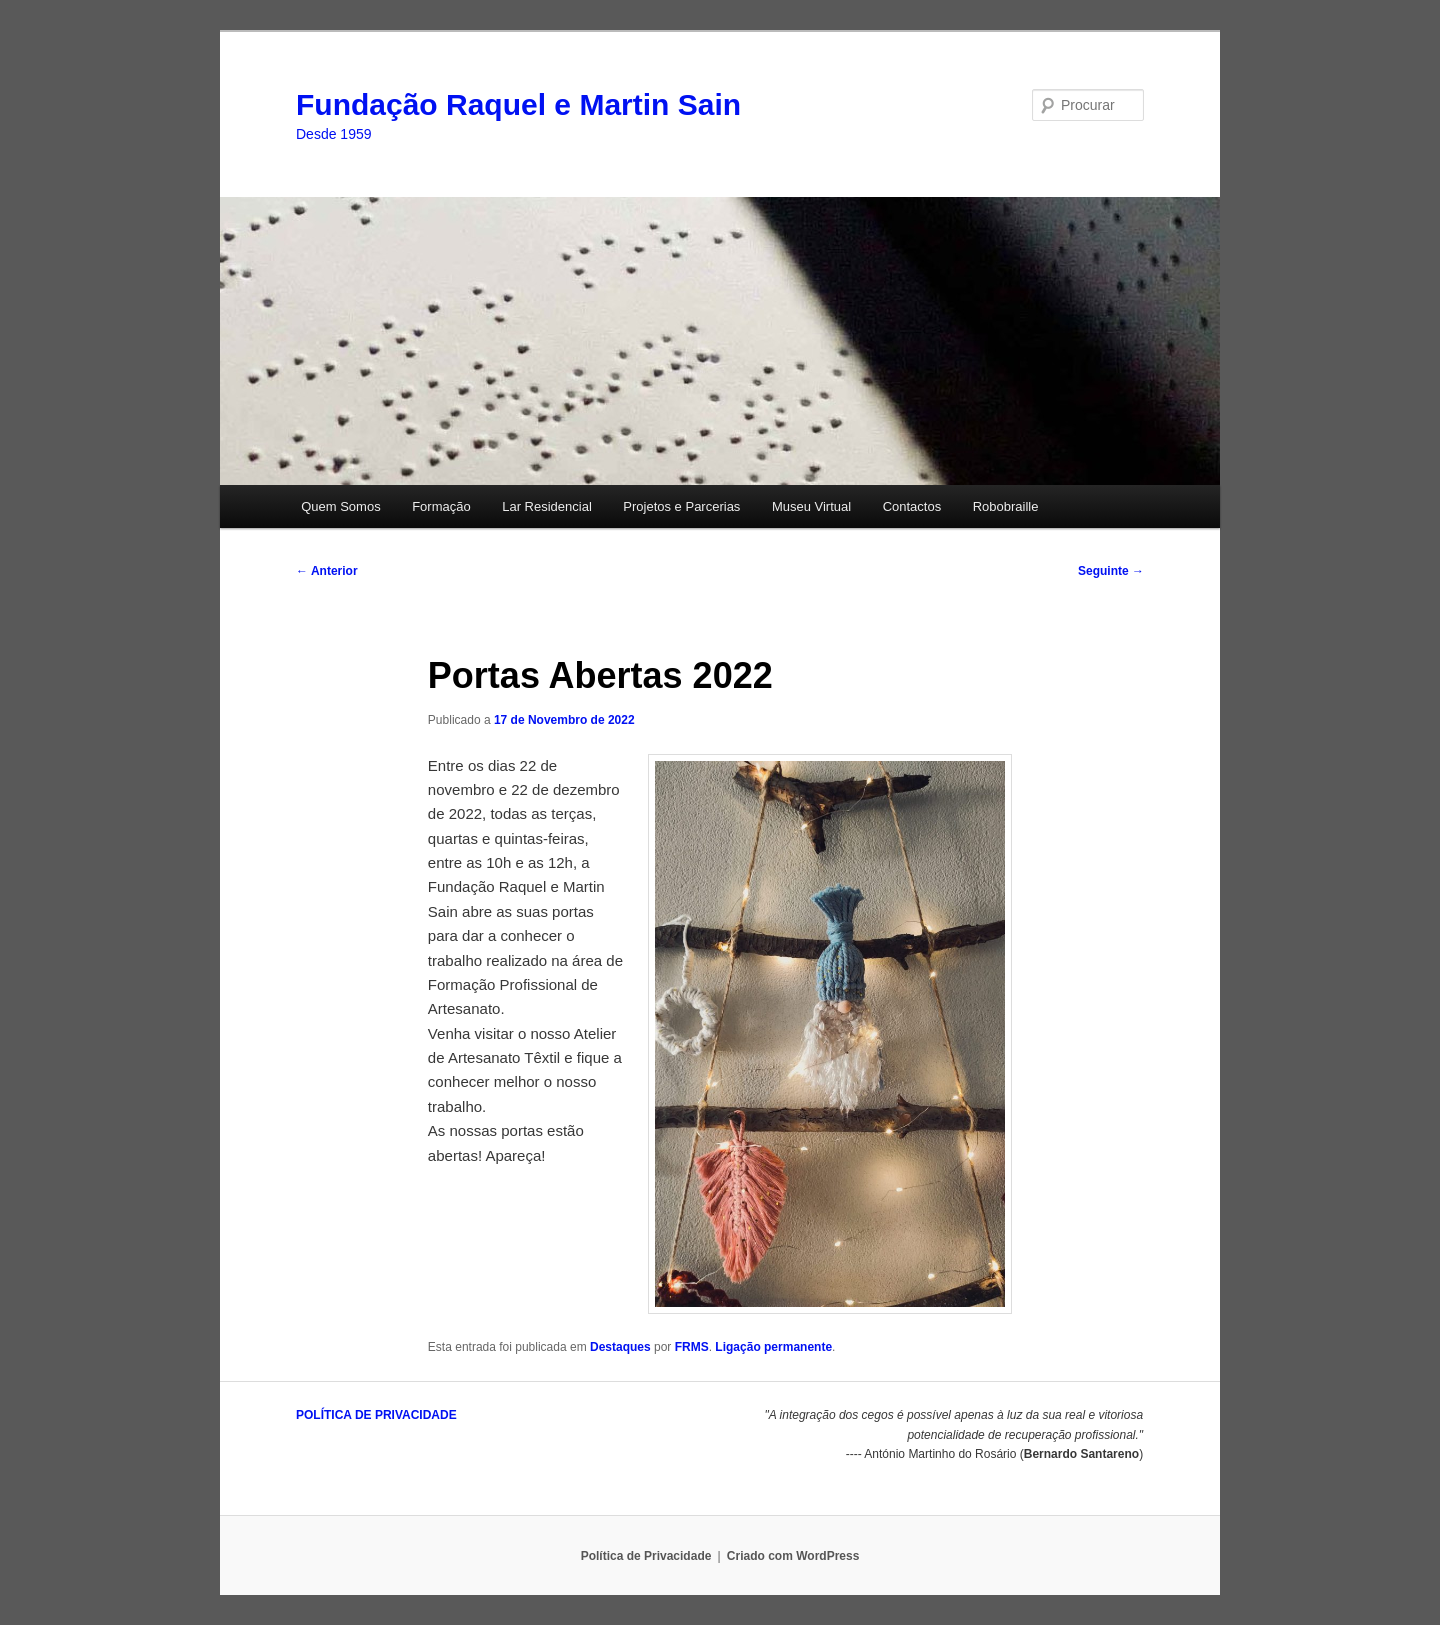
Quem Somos (340, 506)
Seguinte (1111, 571)
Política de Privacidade (646, 1556)
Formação (441, 506)
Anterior (327, 571)
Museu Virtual (811, 506)
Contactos (912, 506)
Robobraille (1006, 506)
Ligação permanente (773, 1347)
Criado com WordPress (793, 1556)
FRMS (692, 1347)
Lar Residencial (547, 506)
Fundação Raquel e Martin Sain (518, 104)
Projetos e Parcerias (681, 506)
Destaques (620, 1347)
